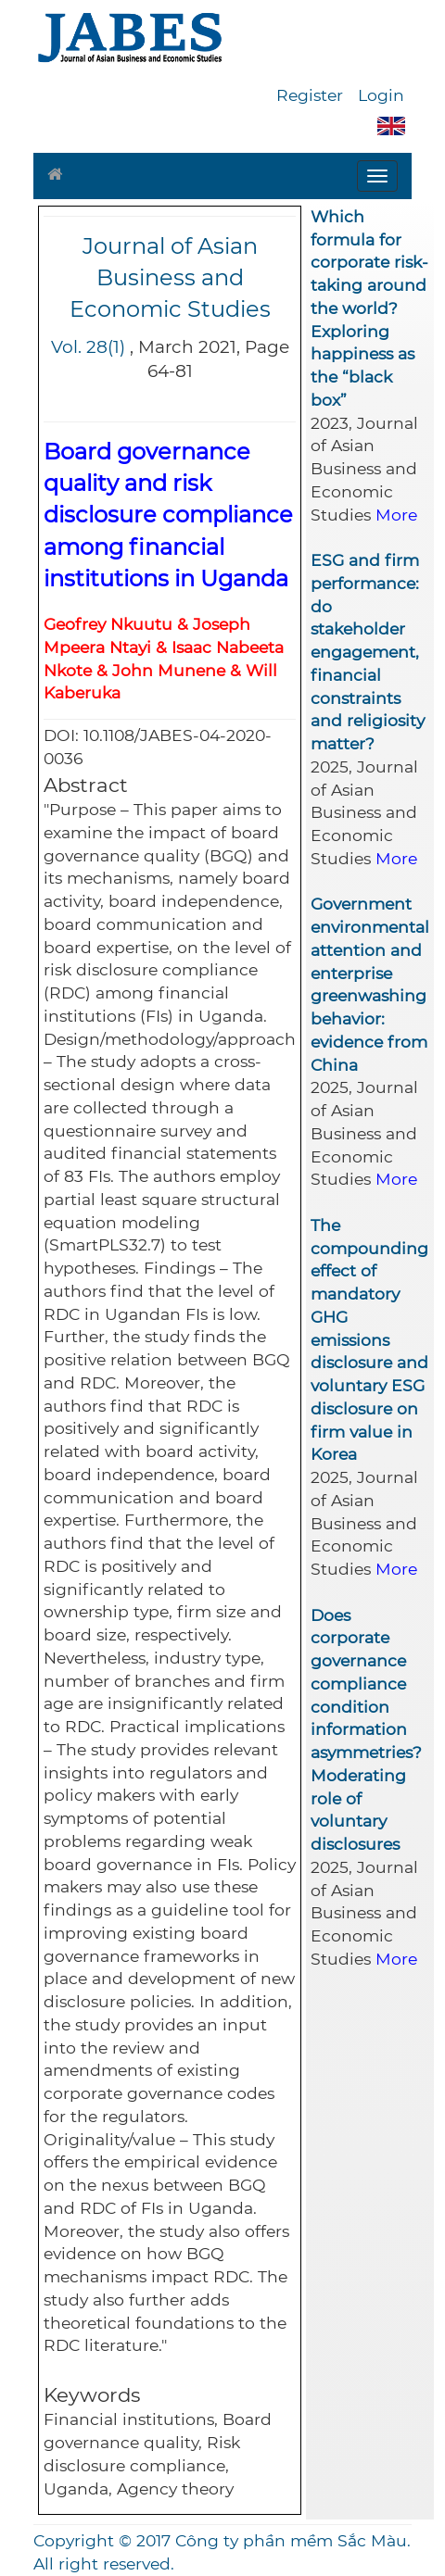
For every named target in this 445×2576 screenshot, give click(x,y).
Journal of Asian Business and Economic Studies (170, 277)
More (396, 514)
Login (381, 95)
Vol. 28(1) (88, 347)
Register (309, 95)
